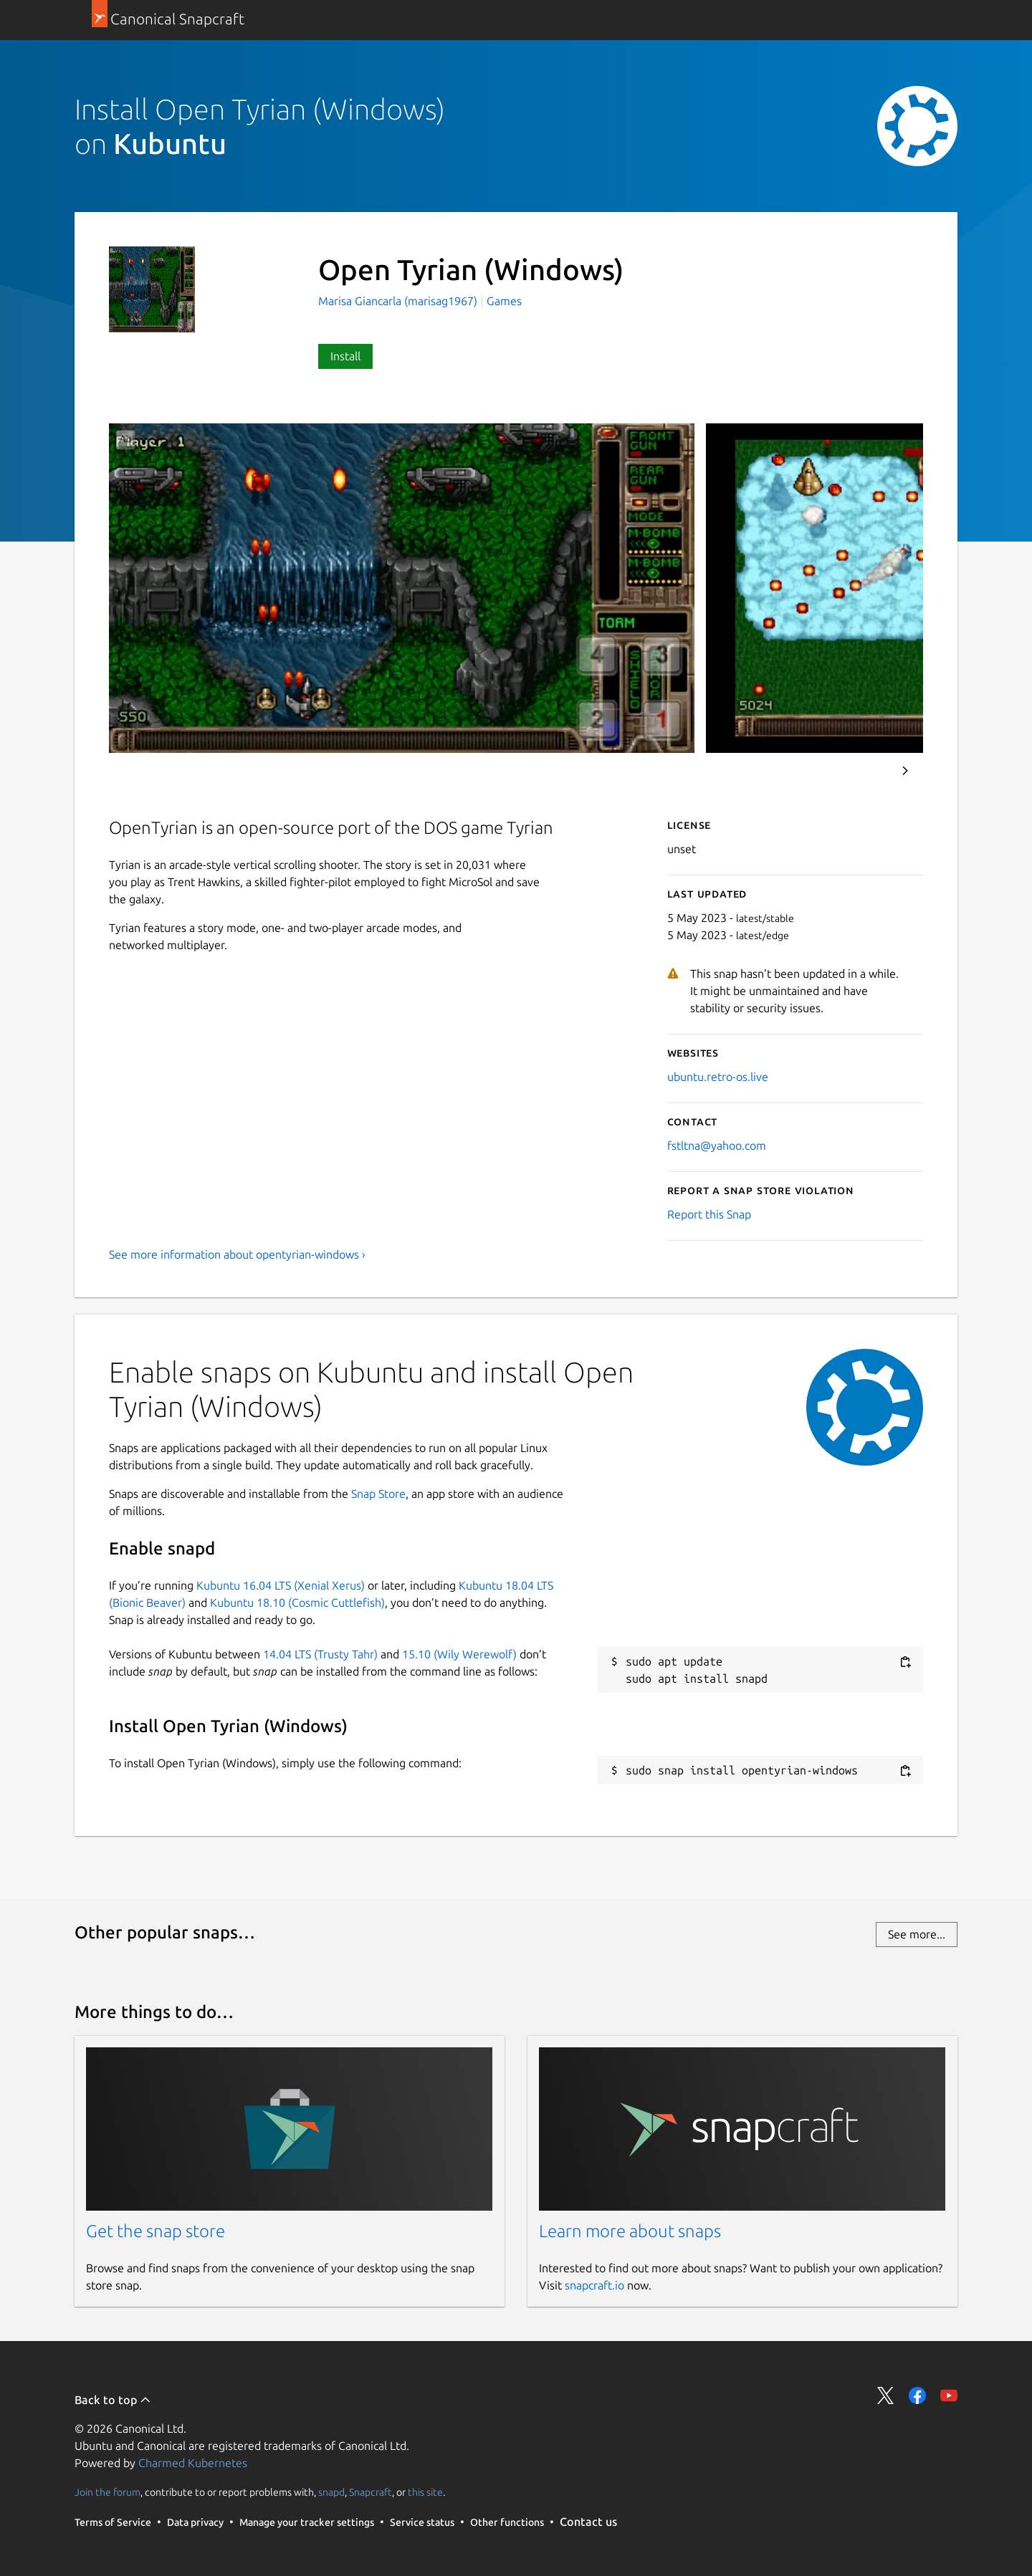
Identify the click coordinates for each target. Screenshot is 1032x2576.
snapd (331, 2492)
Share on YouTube (948, 2395)
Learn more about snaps (630, 2231)
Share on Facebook (917, 2395)
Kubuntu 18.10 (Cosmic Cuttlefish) (297, 1602)
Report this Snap (709, 1214)
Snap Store (378, 1493)
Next (905, 771)
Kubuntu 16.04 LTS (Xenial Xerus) (280, 1585)
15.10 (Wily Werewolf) (459, 1654)
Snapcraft (370, 2492)
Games (504, 300)
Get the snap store (155, 2231)
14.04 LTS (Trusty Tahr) (320, 1654)
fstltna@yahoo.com (716, 1145)
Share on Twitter (885, 2395)
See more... (916, 1934)
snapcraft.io (594, 2285)
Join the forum (107, 2492)
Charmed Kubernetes (192, 2462)
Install (345, 356)
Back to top (113, 2399)
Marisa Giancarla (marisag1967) (399, 300)
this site (425, 2492)
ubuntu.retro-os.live (717, 1076)
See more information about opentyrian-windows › (237, 1254)
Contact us (588, 2521)
